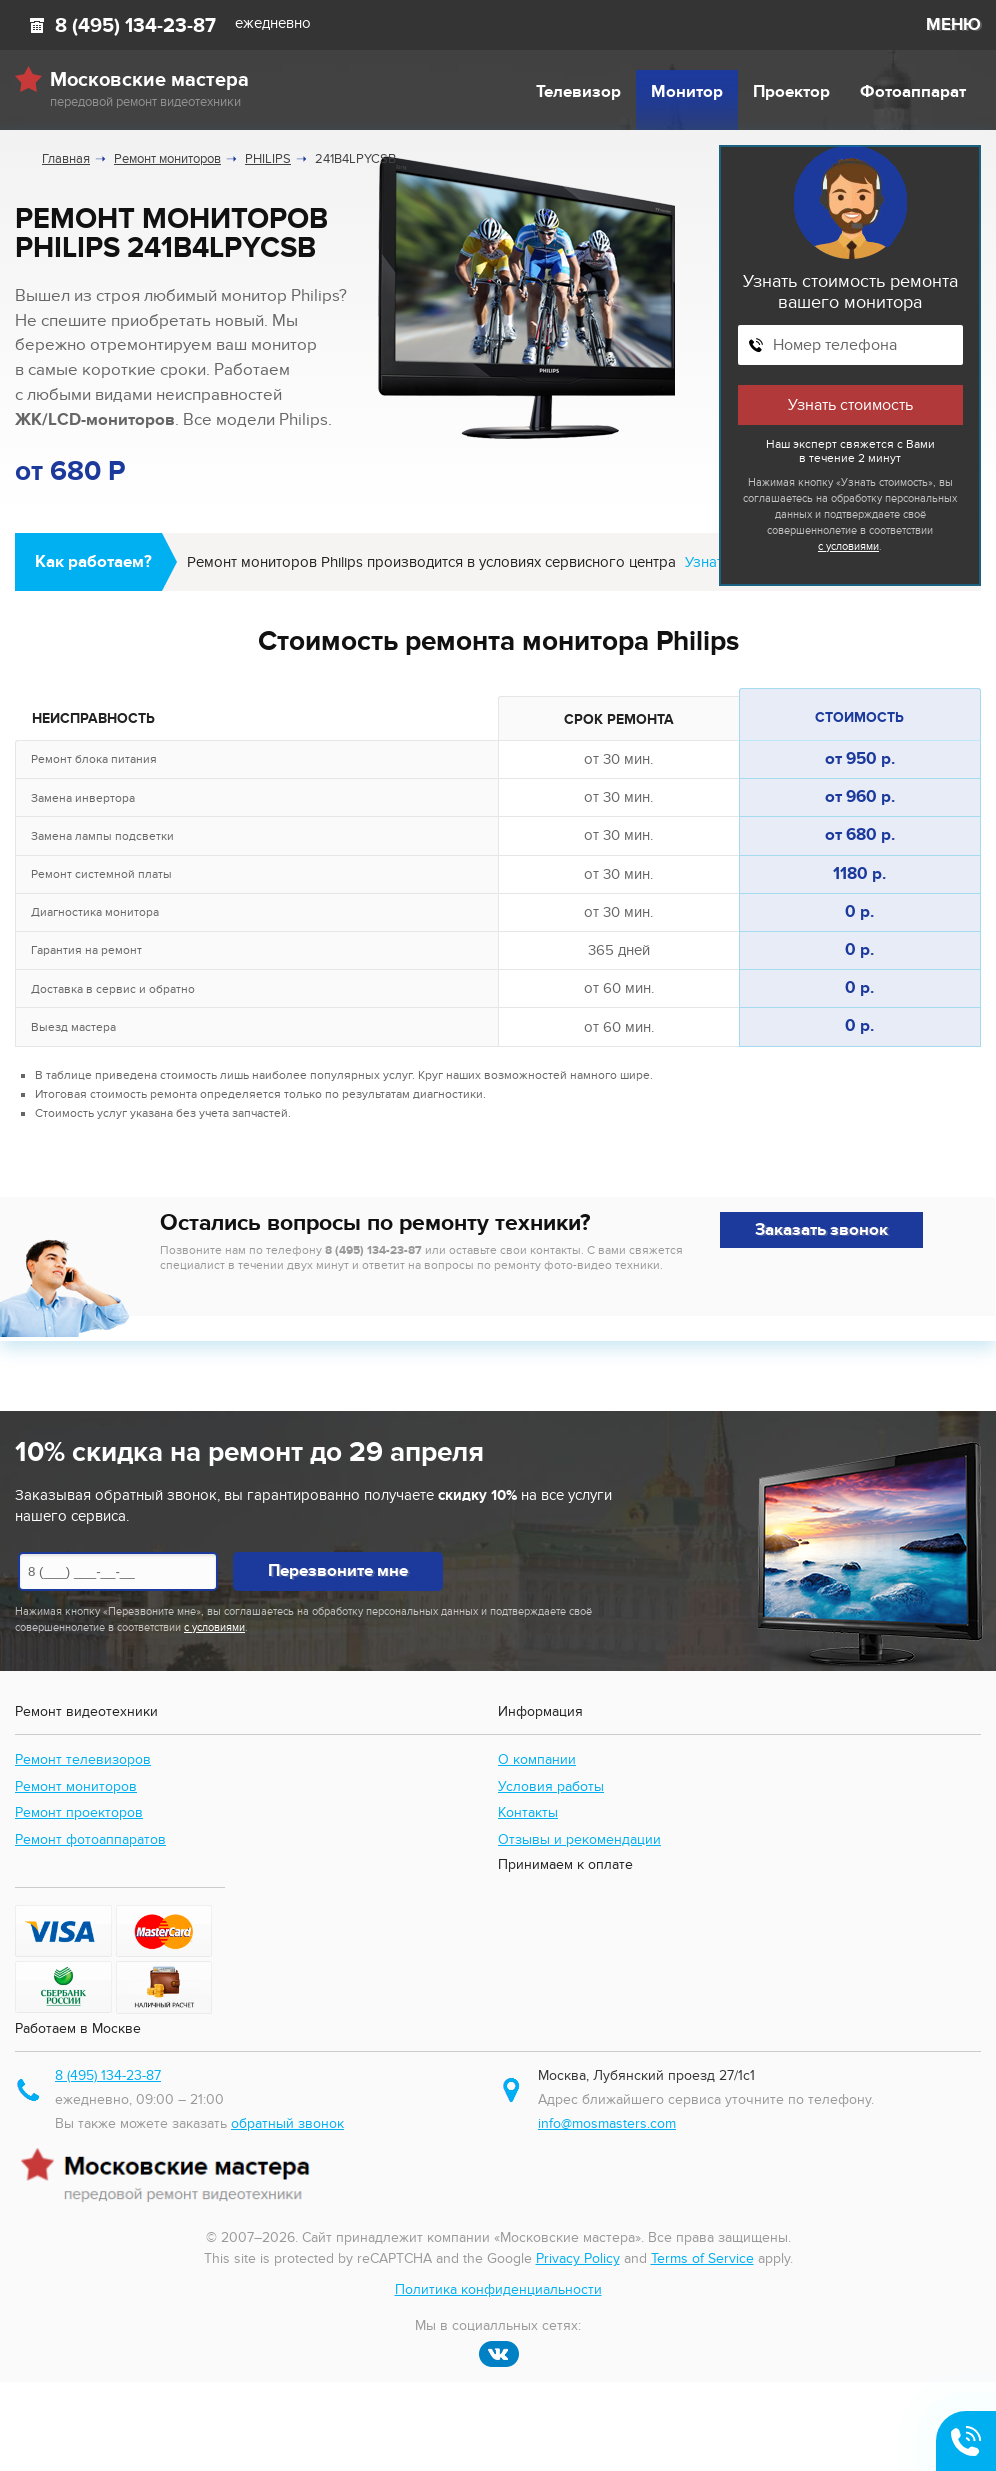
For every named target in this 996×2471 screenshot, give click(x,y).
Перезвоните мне (338, 1571)
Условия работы (551, 1786)
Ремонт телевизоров (83, 1759)
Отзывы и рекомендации (579, 1839)
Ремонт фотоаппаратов (90, 1839)
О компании (537, 1759)
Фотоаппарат (913, 92)
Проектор (791, 92)
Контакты (528, 1812)
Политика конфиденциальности (498, 2289)
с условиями (848, 546)
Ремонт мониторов (76, 1786)
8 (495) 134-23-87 (135, 26)
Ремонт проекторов (79, 1812)
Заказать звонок (821, 1230)
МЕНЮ (953, 25)
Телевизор (578, 92)
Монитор (687, 92)
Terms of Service (702, 2258)
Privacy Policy (578, 2258)
